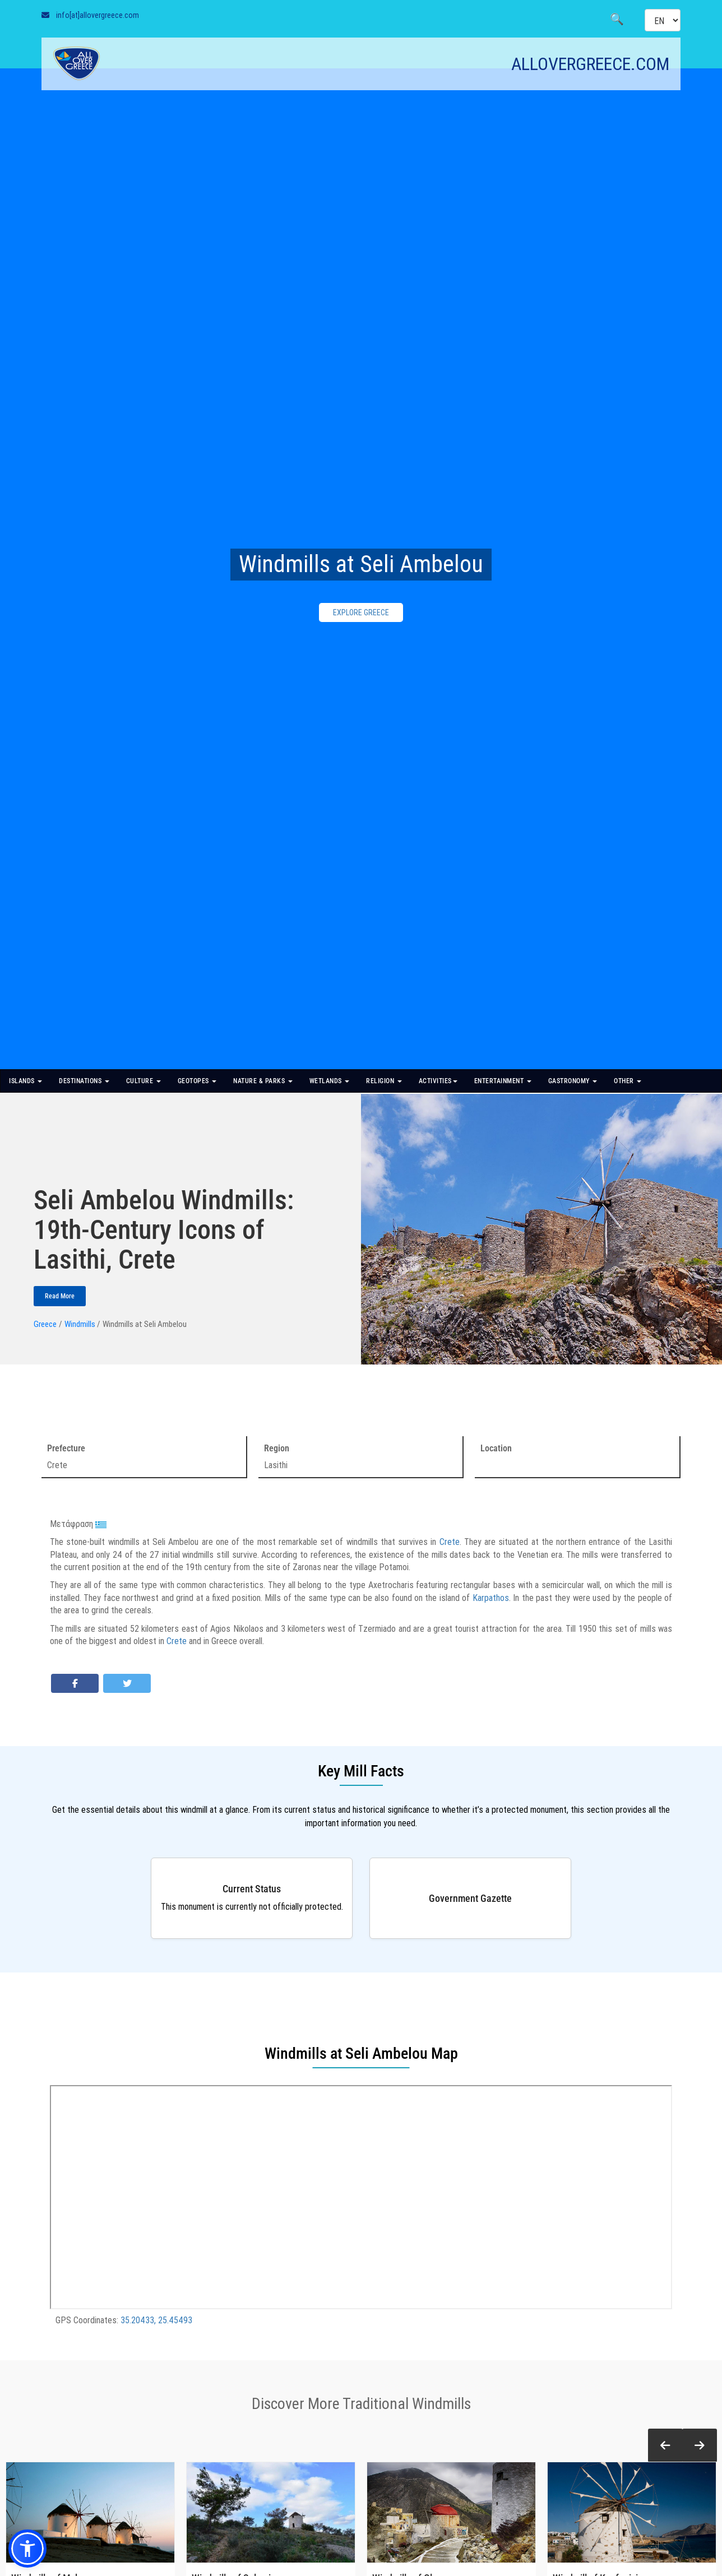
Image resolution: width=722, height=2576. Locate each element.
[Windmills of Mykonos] (90, 2512)
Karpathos (491, 1597)
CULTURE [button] (143, 1081)
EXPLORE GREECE (361, 612)
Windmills (79, 1324)
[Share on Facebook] (75, 1683)
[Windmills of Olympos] (451, 2512)
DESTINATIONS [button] (84, 1081)
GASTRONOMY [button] (573, 1081)
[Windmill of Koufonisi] (631, 2512)
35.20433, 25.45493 (156, 2320)
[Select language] (663, 20)
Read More (60, 1296)
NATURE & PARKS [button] (263, 1081)
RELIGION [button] (384, 1081)
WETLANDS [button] (329, 1081)
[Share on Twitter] (127, 1683)
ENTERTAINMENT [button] (502, 1081)
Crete (449, 1541)
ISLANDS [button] (25, 1081)
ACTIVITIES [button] (438, 1081)
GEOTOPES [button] (197, 1081)
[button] (665, 2446)
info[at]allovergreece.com (97, 15)
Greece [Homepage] (45, 1324)
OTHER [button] (627, 1081)
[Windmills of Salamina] (270, 2512)
